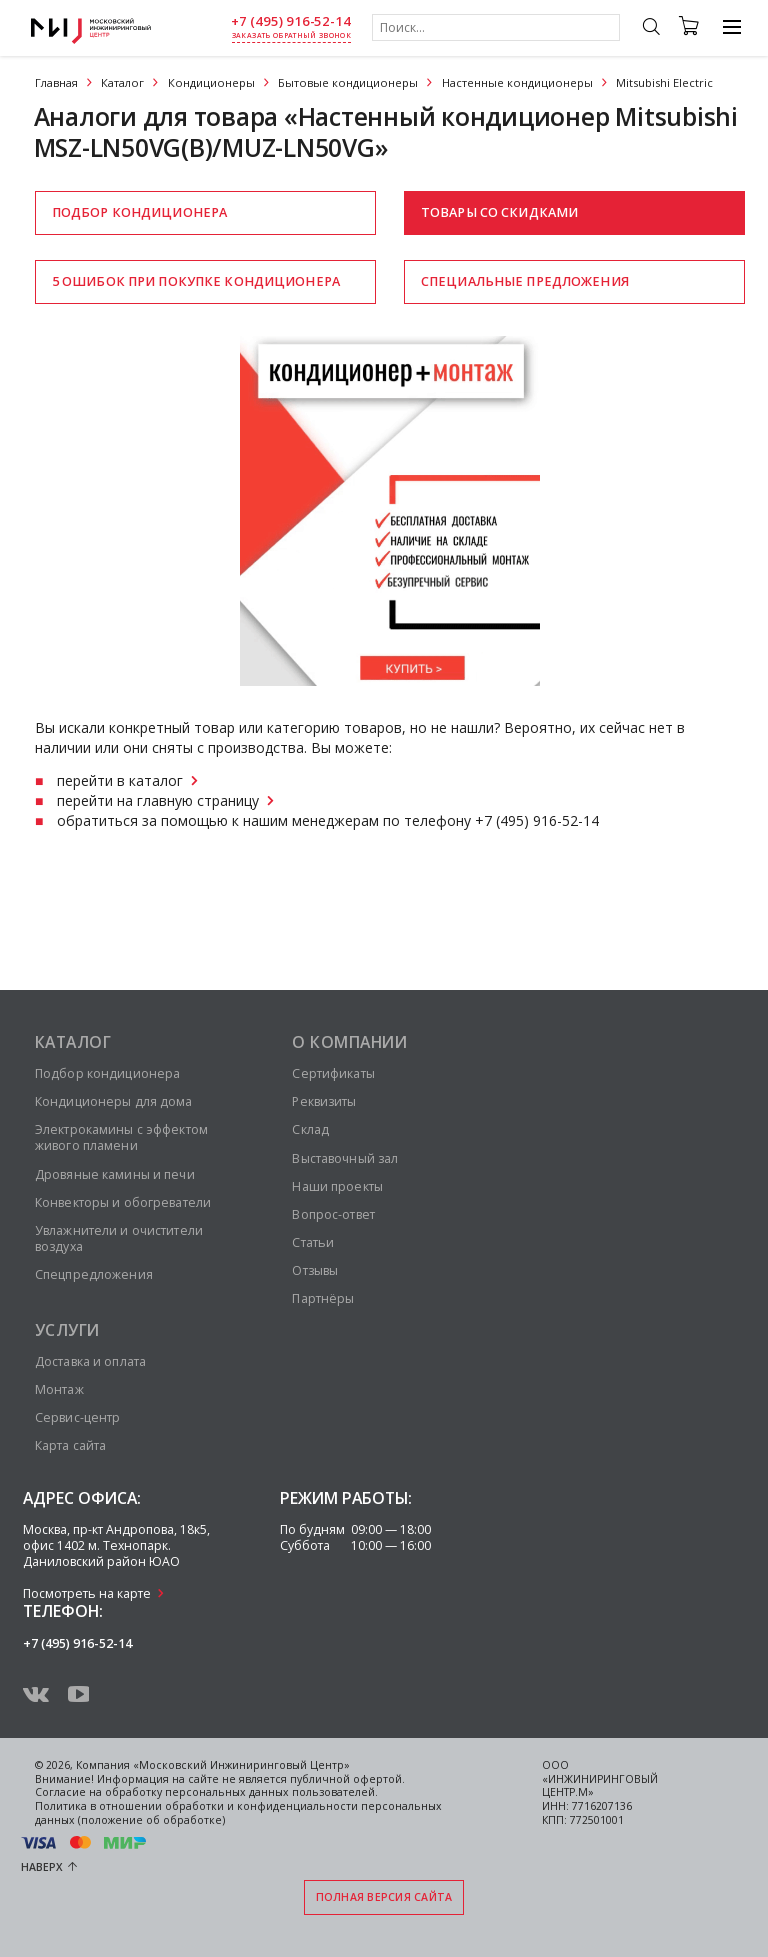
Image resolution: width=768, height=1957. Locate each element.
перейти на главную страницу (158, 800)
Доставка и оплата (90, 1361)
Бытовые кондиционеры (348, 82)
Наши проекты (337, 1186)
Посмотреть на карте (87, 1593)
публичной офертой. (347, 1779)
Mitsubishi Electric (664, 82)
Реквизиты (324, 1101)
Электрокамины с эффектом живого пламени (121, 1137)
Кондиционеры (211, 82)
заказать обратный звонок (291, 35)
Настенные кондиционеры (517, 82)
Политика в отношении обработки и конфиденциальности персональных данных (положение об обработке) (238, 1813)
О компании (349, 1042)
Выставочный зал (345, 1158)
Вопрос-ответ (333, 1214)
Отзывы (315, 1270)
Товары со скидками (499, 212)
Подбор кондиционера (139, 212)
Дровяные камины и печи (115, 1174)
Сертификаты (333, 1073)
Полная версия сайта (384, 1897)
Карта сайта (70, 1445)
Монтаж (59, 1389)
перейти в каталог (120, 780)
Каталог (122, 82)
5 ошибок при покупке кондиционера (196, 281)
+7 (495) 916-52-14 (291, 21)
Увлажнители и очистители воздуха (119, 1238)
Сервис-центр (77, 1417)
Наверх (42, 1867)
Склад (310, 1129)
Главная (56, 82)
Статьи (313, 1242)
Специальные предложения (525, 281)
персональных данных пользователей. (271, 1792)
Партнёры (323, 1298)
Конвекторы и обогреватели (123, 1202)
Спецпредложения (94, 1274)
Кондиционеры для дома (114, 1101)
